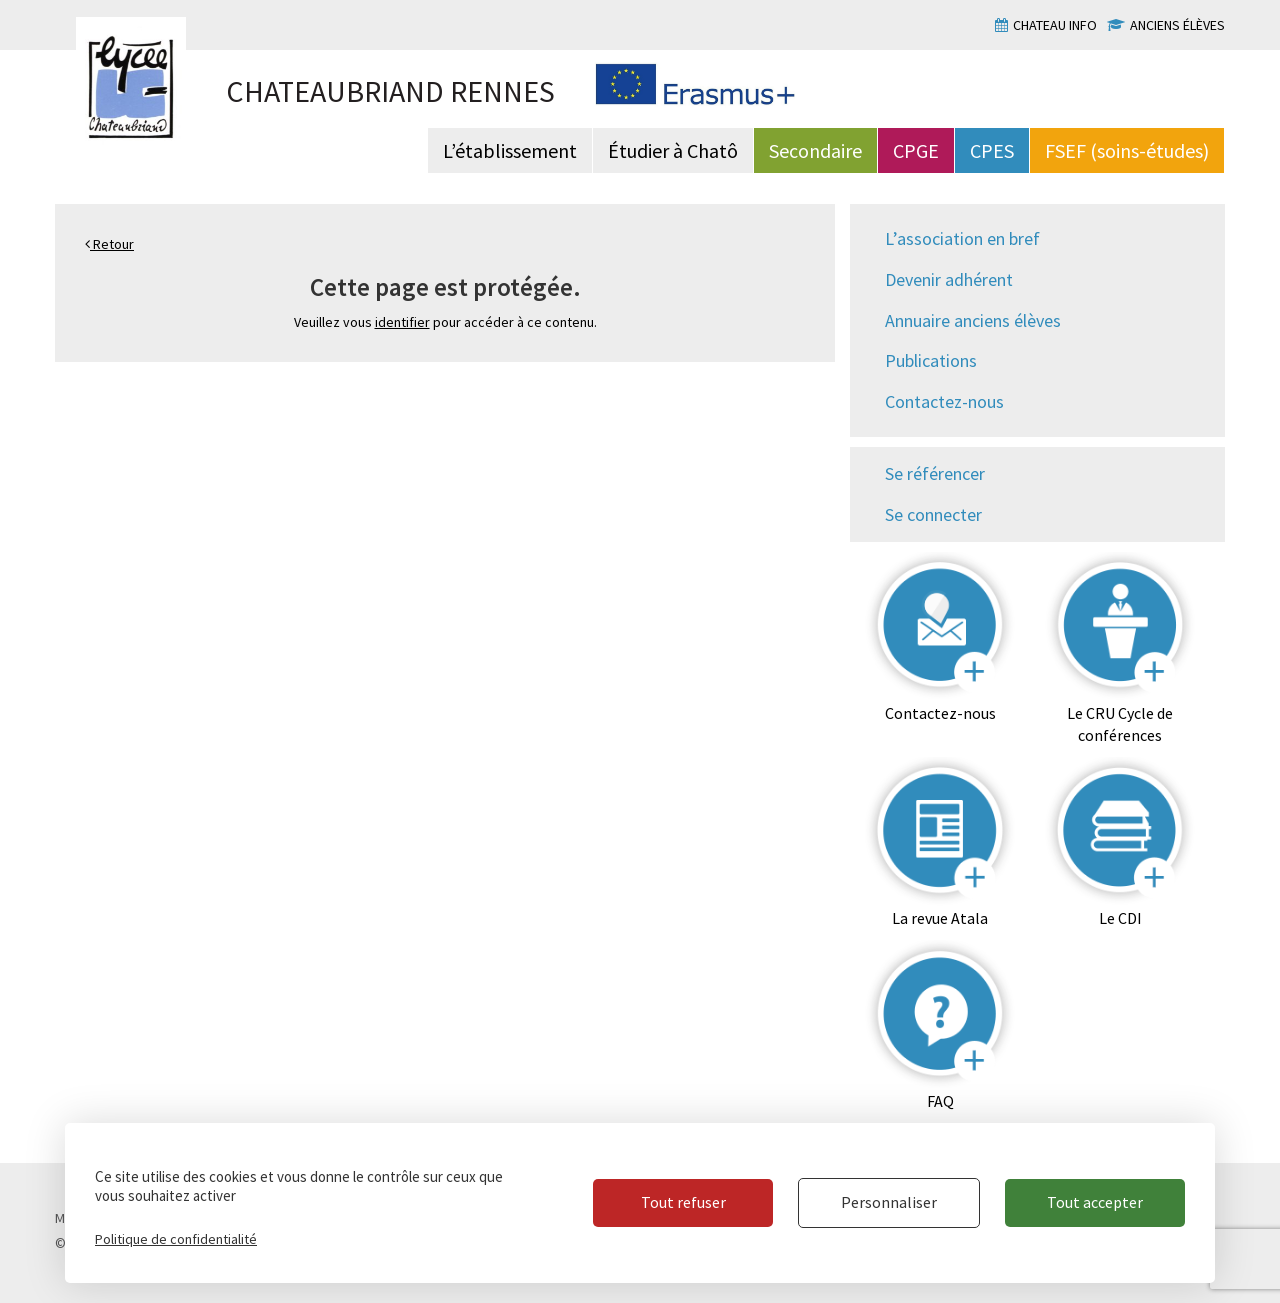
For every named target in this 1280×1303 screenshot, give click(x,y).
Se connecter (933, 514)
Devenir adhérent (949, 279)
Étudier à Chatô (673, 150)
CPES (992, 150)
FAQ (940, 1101)
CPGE (916, 150)
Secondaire (815, 150)
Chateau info (1055, 25)
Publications (931, 360)
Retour (109, 244)
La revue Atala (940, 918)
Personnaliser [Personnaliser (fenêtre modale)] (889, 1202)
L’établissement (510, 150)
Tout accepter (1095, 1202)
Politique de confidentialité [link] (176, 1239)
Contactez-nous (944, 401)
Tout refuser (683, 1202)
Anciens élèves (1177, 25)
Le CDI (1120, 918)
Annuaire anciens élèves (973, 320)
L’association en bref (962, 238)
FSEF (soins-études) (1127, 150)
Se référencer (935, 473)
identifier (402, 322)
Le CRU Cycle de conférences (1120, 724)
